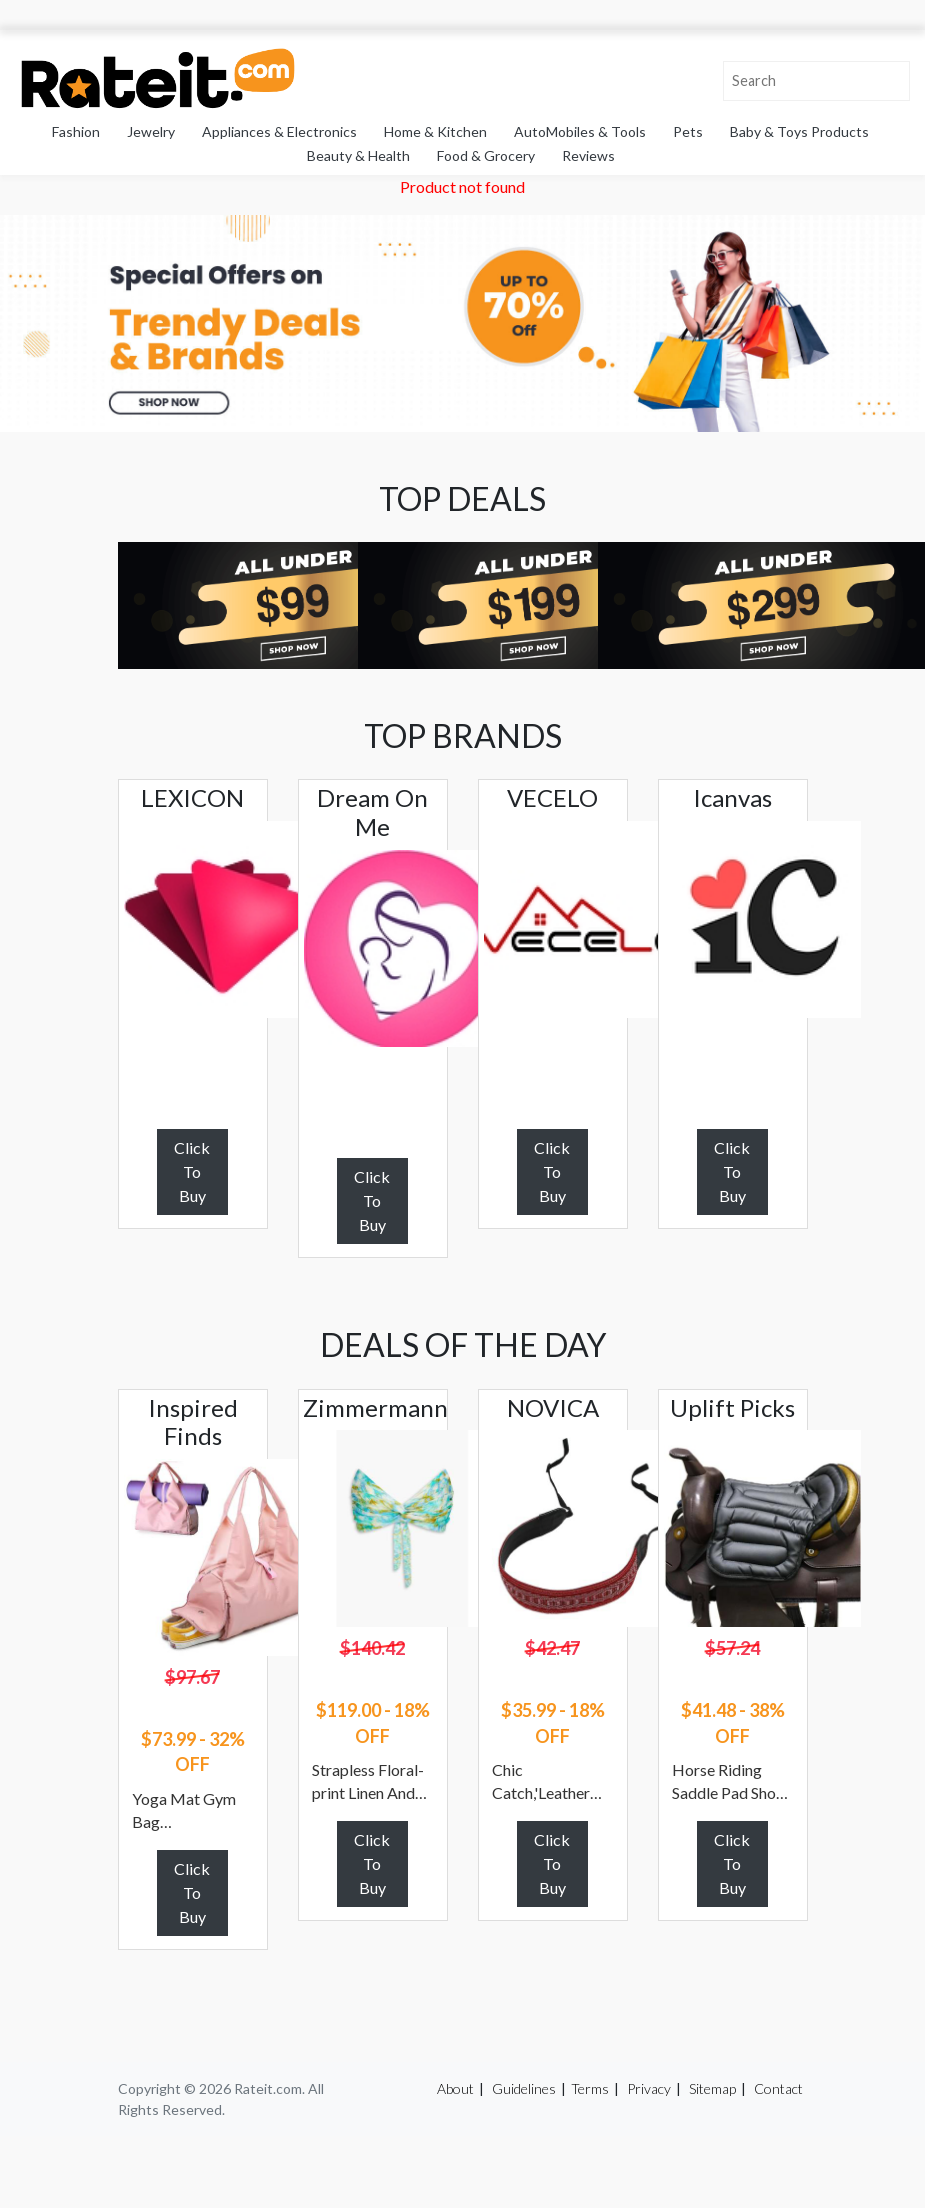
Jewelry (151, 131)
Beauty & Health (358, 155)
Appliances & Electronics (279, 131)
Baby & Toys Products (799, 131)
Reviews (588, 155)
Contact (778, 2088)
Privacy (649, 2088)
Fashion (76, 131)
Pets (688, 131)
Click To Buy (192, 1171)
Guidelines (524, 2088)
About (455, 2088)
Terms (590, 2088)
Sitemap (712, 2088)
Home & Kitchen (435, 131)
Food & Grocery (486, 155)
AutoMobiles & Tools (580, 131)
